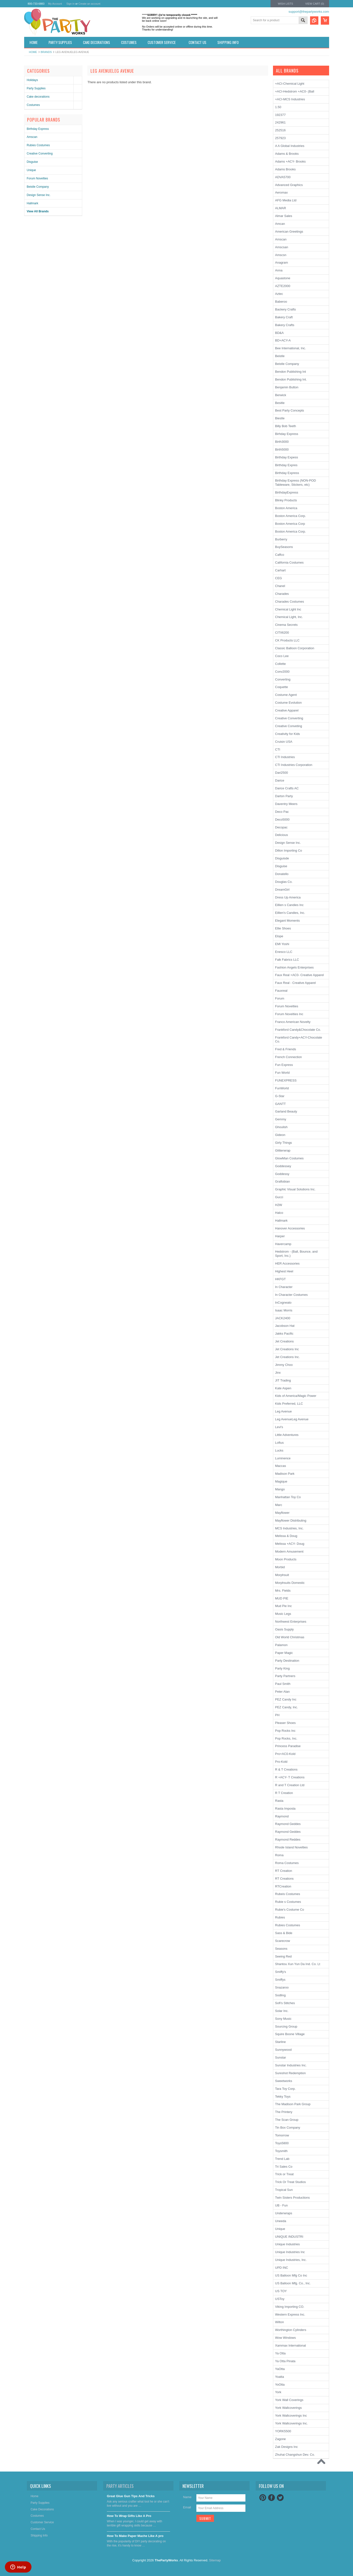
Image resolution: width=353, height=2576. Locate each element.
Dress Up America (288, 897)
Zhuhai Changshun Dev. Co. (295, 2454)
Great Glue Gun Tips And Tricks (131, 2496)
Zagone (280, 2439)
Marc (278, 1505)
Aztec (279, 294)
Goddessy (282, 1174)
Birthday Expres (286, 465)
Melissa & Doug (286, 1536)
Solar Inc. (282, 2011)
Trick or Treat (284, 2174)
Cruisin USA (283, 741)
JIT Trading (283, 1380)
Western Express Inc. (290, 2314)
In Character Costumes (291, 1295)
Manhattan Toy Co (288, 1497)
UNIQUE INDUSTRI (289, 2236)
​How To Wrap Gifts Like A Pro (129, 2516)
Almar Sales (283, 216)
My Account (55, 3)
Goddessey (283, 1166)
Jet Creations (284, 1341)
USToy (279, 2299)
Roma (279, 1855)
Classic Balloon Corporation (294, 648)
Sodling (280, 1995)
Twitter (280, 2497)
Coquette (281, 687)
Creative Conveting (288, 726)
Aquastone (282, 278)
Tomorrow (282, 2135)
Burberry (281, 539)
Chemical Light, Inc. (289, 617)
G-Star (279, 1096)
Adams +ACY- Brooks (290, 161)
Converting (283, 679)
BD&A (279, 333)
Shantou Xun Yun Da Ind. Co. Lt (297, 1964)
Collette (280, 664)
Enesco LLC (283, 952)
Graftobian (282, 1181)
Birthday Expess (286, 457)
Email (187, 2507)
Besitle (280, 403)
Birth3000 (282, 441)
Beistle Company (38, 186)
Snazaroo (282, 1987)
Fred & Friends (285, 1049)
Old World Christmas (289, 1637)
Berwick (280, 395)
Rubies (280, 1917)
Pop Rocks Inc (285, 1730)
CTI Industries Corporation (293, 765)
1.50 (278, 107)
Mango (280, 1489)
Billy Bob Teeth (285, 426)
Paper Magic (284, 1653)
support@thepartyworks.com (309, 11)
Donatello (282, 874)
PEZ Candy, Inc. (286, 1707)
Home (33, 52)
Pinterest (262, 2497)
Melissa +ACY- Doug (289, 1544)
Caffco (279, 554)
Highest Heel (284, 1271)
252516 (280, 130)
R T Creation (284, 1793)
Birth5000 (282, 449)
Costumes (33, 105)
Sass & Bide (283, 1933)
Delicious (281, 835)
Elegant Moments (287, 920)
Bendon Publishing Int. (291, 379)
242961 (280, 122)
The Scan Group (286, 2120)
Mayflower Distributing (290, 1520)
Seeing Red (283, 1956)
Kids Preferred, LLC (289, 1403)
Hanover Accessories (290, 1228)
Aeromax (281, 192)
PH (277, 1715)
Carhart (280, 570)
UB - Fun (281, 2205)
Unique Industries (287, 2244)
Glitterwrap (283, 1150)
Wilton (279, 2322)
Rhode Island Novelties (291, 1847)
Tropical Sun (284, 2190)
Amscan (32, 137)
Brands (46, 52)
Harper (280, 1236)
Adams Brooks (285, 169)
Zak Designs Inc (286, 2447)
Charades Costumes (289, 601)
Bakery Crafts (284, 325)
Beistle (280, 356)
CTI (277, 749)
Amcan (280, 224)
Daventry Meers (286, 804)
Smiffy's (280, 1972)
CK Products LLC (287, 640)
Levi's (279, 1427)
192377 (280, 115)
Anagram (281, 262)
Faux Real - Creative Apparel (295, 983)
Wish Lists (285, 3)
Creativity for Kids (287, 734)
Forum (279, 998)
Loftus (279, 1442)
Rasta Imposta (285, 1808)
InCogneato (283, 1302)
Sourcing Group (286, 2026)
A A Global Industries (289, 146)
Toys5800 (282, 2143)
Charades (282, 594)
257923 (280, 138)
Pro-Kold (281, 1761)
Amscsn (280, 255)
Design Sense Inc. (38, 195)
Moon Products (285, 1559)
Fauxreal (281, 990)
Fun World (282, 1072)
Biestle (280, 418)
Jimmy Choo (284, 1365)
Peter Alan (282, 1691)
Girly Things (283, 1142)
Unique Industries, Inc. (291, 2260)
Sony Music (283, 2018)
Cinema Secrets (286, 625)
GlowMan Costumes (289, 1158)
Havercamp (283, 1244)
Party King (282, 1668)
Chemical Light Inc (288, 609)
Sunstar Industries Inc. (291, 2065)
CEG (278, 578)
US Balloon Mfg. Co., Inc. (293, 2283)
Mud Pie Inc (283, 1606)
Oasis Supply (284, 1629)
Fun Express (284, 1065)
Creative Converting (40, 153)
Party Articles (120, 2486)
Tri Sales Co (283, 2166)
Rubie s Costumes (288, 1902)
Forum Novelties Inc (289, 1014)
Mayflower (282, 1513)
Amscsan (281, 247)
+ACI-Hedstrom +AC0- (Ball (294, 91)
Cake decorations (38, 96)
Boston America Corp (290, 524)
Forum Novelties (37, 178)
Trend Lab (282, 2159)
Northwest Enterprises (290, 1621)
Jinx (278, 1372)
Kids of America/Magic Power (295, 1396)
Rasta (279, 1801)
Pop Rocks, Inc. (286, 1738)
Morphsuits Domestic (290, 1583)
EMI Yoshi (282, 944)
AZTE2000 (282, 286)
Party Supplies (36, 88)
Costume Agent (286, 695)
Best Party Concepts (289, 410)
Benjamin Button (286, 387)
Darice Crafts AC (287, 788)
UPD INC (281, 2267)
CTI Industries (285, 757)
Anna (278, 270)
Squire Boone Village (290, 2034)
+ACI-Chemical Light (289, 83)
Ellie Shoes (283, 928)
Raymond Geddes (288, 1824)
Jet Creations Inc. (287, 1357)
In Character (284, 1287)
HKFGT (280, 1279)
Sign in (70, 3)
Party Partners (285, 1676)
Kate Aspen (283, 1388)
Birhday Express (286, 434)
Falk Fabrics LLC (287, 959)
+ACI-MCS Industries (290, 99)
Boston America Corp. (290, 516)
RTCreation (283, 1886)
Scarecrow (282, 1941)
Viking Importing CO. (289, 2306)
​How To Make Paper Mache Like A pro (135, 2536)
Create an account (89, 3)
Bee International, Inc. (290, 348)
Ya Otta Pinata (285, 2361)
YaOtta (280, 2369)
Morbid (280, 1567)
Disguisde (282, 858)
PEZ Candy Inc (285, 1699)
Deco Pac (282, 812)
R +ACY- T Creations (290, 1777)
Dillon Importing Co (288, 850)
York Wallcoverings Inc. (291, 2423)
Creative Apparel (287, 710)
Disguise (32, 162)
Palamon (281, 1645)
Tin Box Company (287, 2127)
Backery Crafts (285, 309)
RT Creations (284, 1878)
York (278, 2392)
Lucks (279, 1450)
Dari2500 (281, 772)
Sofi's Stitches (285, 2003)
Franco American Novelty (293, 1022)
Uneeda (280, 2221)
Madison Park (284, 1473)
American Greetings (289, 231)
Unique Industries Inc (290, 2252)
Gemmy (280, 1119)
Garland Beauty (286, 1111)
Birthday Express (38, 129)
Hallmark (32, 203)
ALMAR (280, 208)
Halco (279, 1213)
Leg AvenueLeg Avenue (292, 1419)
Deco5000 (282, 819)
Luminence (283, 1458)
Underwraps (283, 2213)
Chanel (280, 586)
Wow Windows (285, 2337)
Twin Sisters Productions (292, 2197)
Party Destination (287, 1660)
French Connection (288, 1057)
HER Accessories (287, 1263)
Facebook (271, 2497)
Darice (279, 780)
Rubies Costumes (38, 145)
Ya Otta (280, 2353)
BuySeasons (284, 547)
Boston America (286, 508)
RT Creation (283, 1871)
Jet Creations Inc (287, 1349)
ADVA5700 (283, 177)
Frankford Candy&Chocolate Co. (298, 1029)
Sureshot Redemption (290, 2073)
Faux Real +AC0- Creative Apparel (299, 975)
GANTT (280, 1104)
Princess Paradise (288, 1746)
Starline (280, 2042)
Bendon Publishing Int (290, 371)
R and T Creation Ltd (289, 1785)
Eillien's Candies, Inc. (290, 913)
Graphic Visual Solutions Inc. (295, 1189)
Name (187, 2497)
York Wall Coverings (289, 2400)
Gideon (280, 1135)
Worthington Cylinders (290, 2330)
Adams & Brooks (287, 153)
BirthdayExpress (286, 492)
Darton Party (284, 796)
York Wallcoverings (288, 2408)
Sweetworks (283, 2081)
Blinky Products (286, 500)
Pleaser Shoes (285, 1723)
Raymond (282, 1816)
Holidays (32, 80)
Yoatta (279, 2377)
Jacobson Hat (285, 1326)
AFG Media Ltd (285, 200)
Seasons (281, 1948)
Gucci (279, 1197)
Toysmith (281, 2151)
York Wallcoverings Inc (291, 2415)
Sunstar (280, 2057)
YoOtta (280, 2384)
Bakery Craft (284, 317)
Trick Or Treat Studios (290, 2182)
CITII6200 (282, 632)
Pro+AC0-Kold (285, 1754)
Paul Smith (283, 1684)
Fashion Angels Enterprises (294, 967)
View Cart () (314, 3)
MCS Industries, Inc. (289, 1528)
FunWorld (282, 1088)
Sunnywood (283, 2049)
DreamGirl (282, 889)
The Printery (283, 2112)
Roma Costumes (287, 1863)
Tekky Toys (283, 2096)
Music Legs (283, 1614)
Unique (31, 170)
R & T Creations (286, 1769)
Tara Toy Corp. (285, 2089)
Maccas (280, 1466)
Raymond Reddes (288, 1839)
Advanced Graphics (289, 185)
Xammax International (290, 2345)
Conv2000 (282, 671)
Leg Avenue (283, 1411)
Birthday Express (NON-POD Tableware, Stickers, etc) (295, 482)
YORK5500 (283, 2431)
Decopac (281, 827)
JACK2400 (282, 1318)
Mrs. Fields (283, 1590)
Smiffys (280, 1979)
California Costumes (289, 562)
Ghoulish (281, 1127)
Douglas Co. (284, 882)
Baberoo (281, 301)
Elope (279, 936)
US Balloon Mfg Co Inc (291, 2275)
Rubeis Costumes (287, 1894)
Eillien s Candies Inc (289, 905)
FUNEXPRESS (286, 1080)
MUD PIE (281, 1598)
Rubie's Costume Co (289, 1909)
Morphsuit (282, 1575)
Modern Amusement (289, 1551)
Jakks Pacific (284, 1333)
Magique (281, 1481)
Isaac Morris (283, 1310)
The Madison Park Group (293, 2104)
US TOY (281, 2291)
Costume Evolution (288, 702)
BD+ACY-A (283, 340)
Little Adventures (287, 1435)
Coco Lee (282, 656)
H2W (278, 1205)
